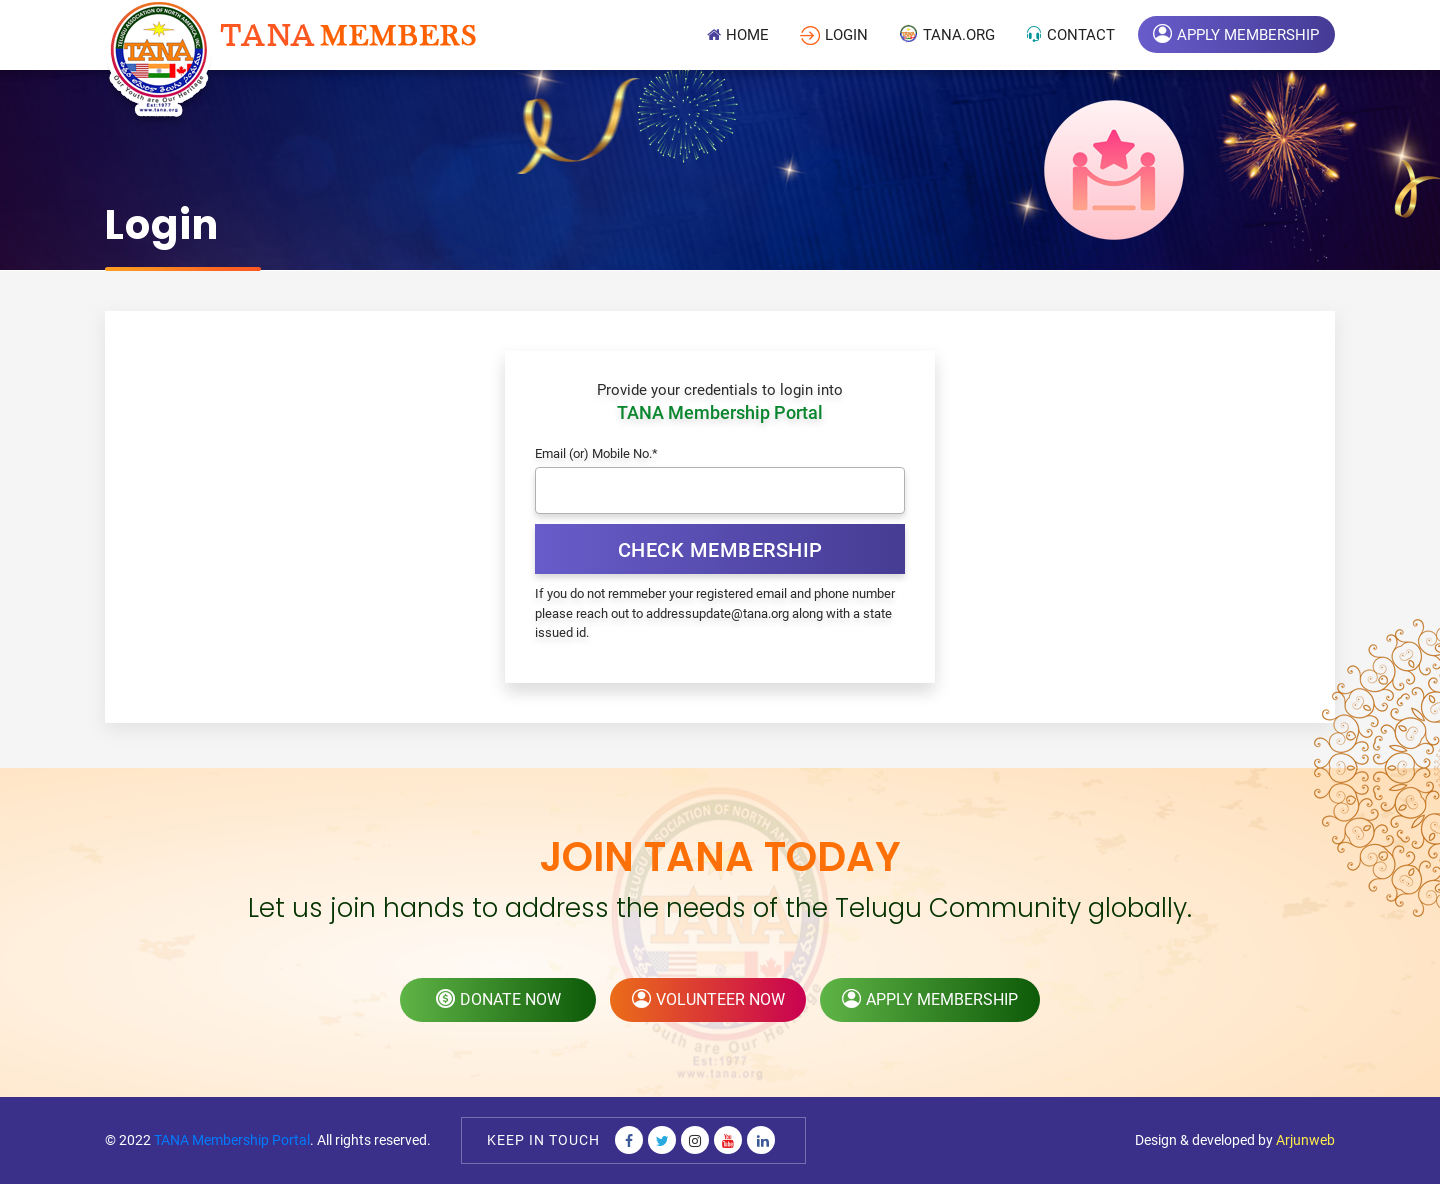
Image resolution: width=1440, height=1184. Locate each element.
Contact (1070, 35)
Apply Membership (1236, 33)
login (834, 36)
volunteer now (708, 999)
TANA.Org (947, 33)
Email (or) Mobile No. (596, 453)
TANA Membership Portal (232, 1140)
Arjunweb (1305, 1140)
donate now (498, 999)
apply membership (930, 999)
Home (738, 35)
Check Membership (720, 550)
